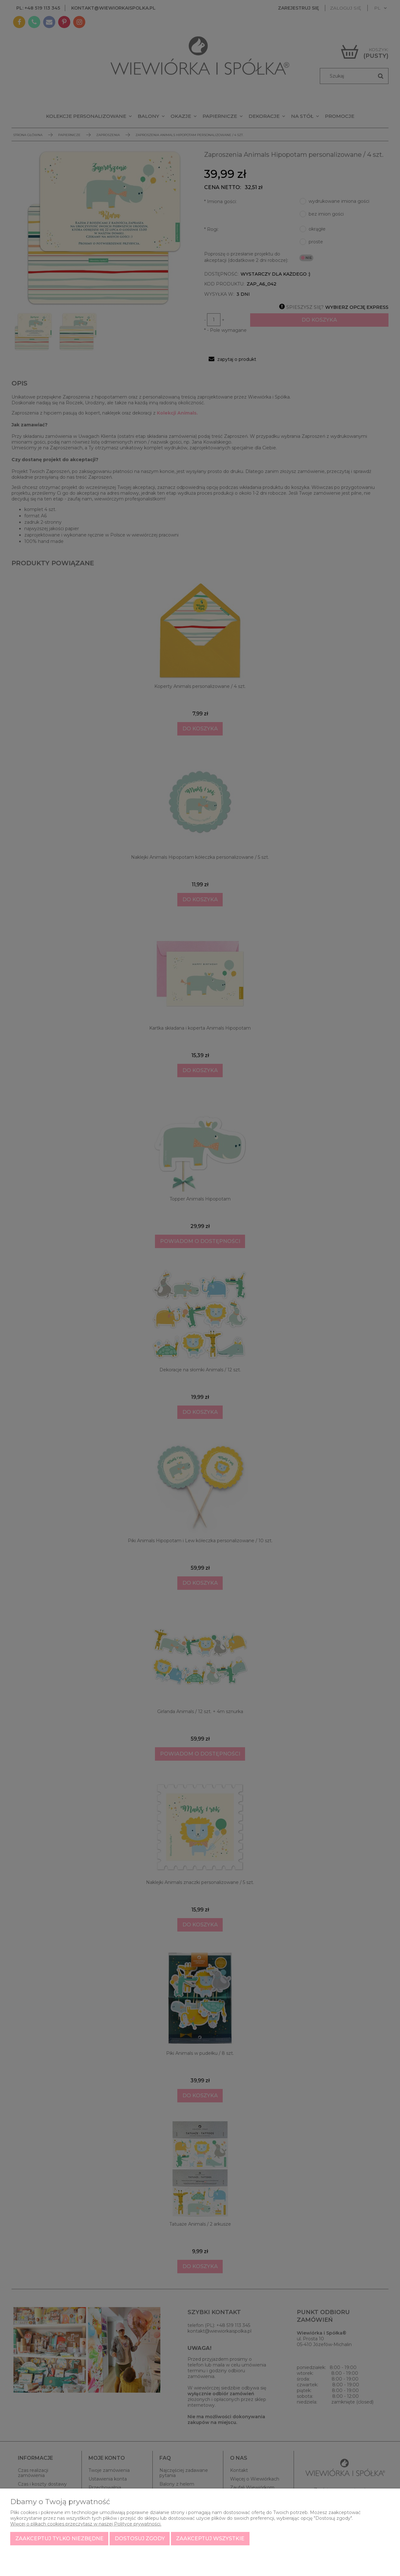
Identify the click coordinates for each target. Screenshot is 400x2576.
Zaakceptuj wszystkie (210, 2538)
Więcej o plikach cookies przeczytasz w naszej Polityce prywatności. (85, 2524)
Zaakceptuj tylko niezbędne (59, 2538)
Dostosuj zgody (140, 2538)
